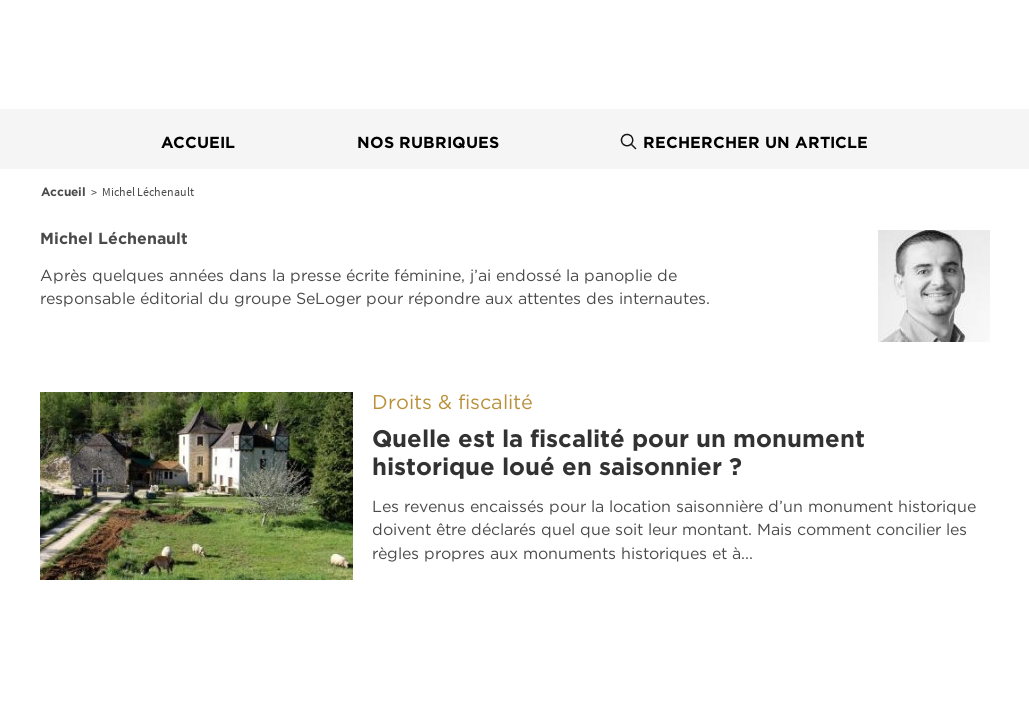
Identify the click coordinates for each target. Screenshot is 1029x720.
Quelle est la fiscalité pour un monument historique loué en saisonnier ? (618, 452)
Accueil (198, 142)
